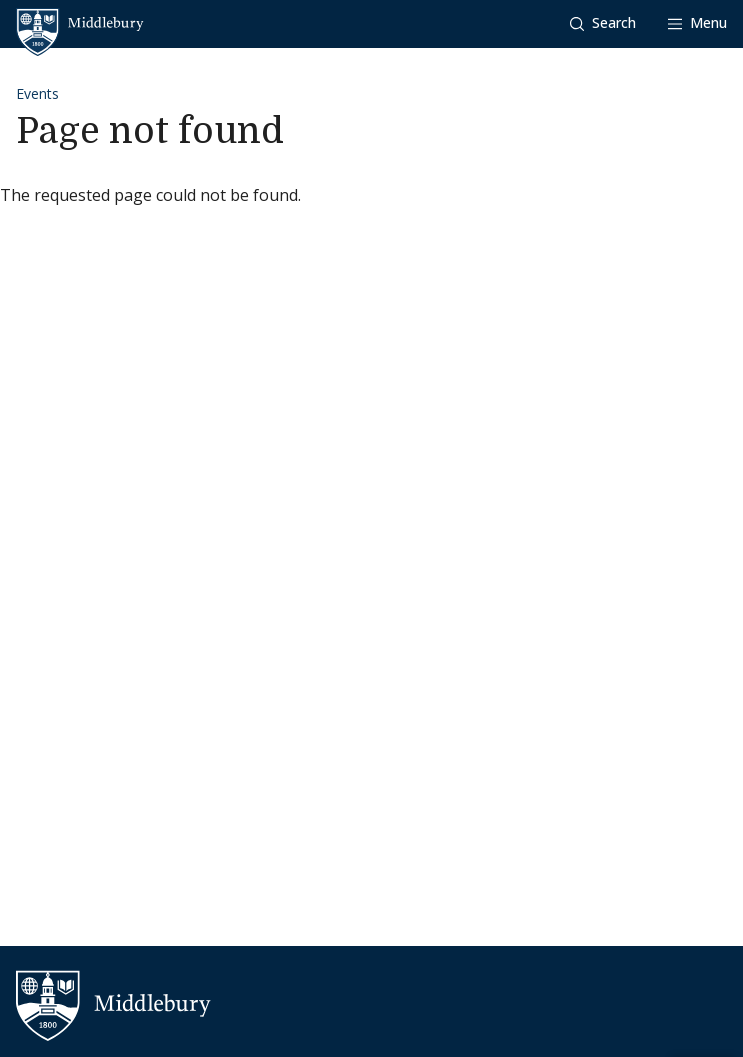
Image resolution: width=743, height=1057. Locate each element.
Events (37, 93)
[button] (603, 23)
